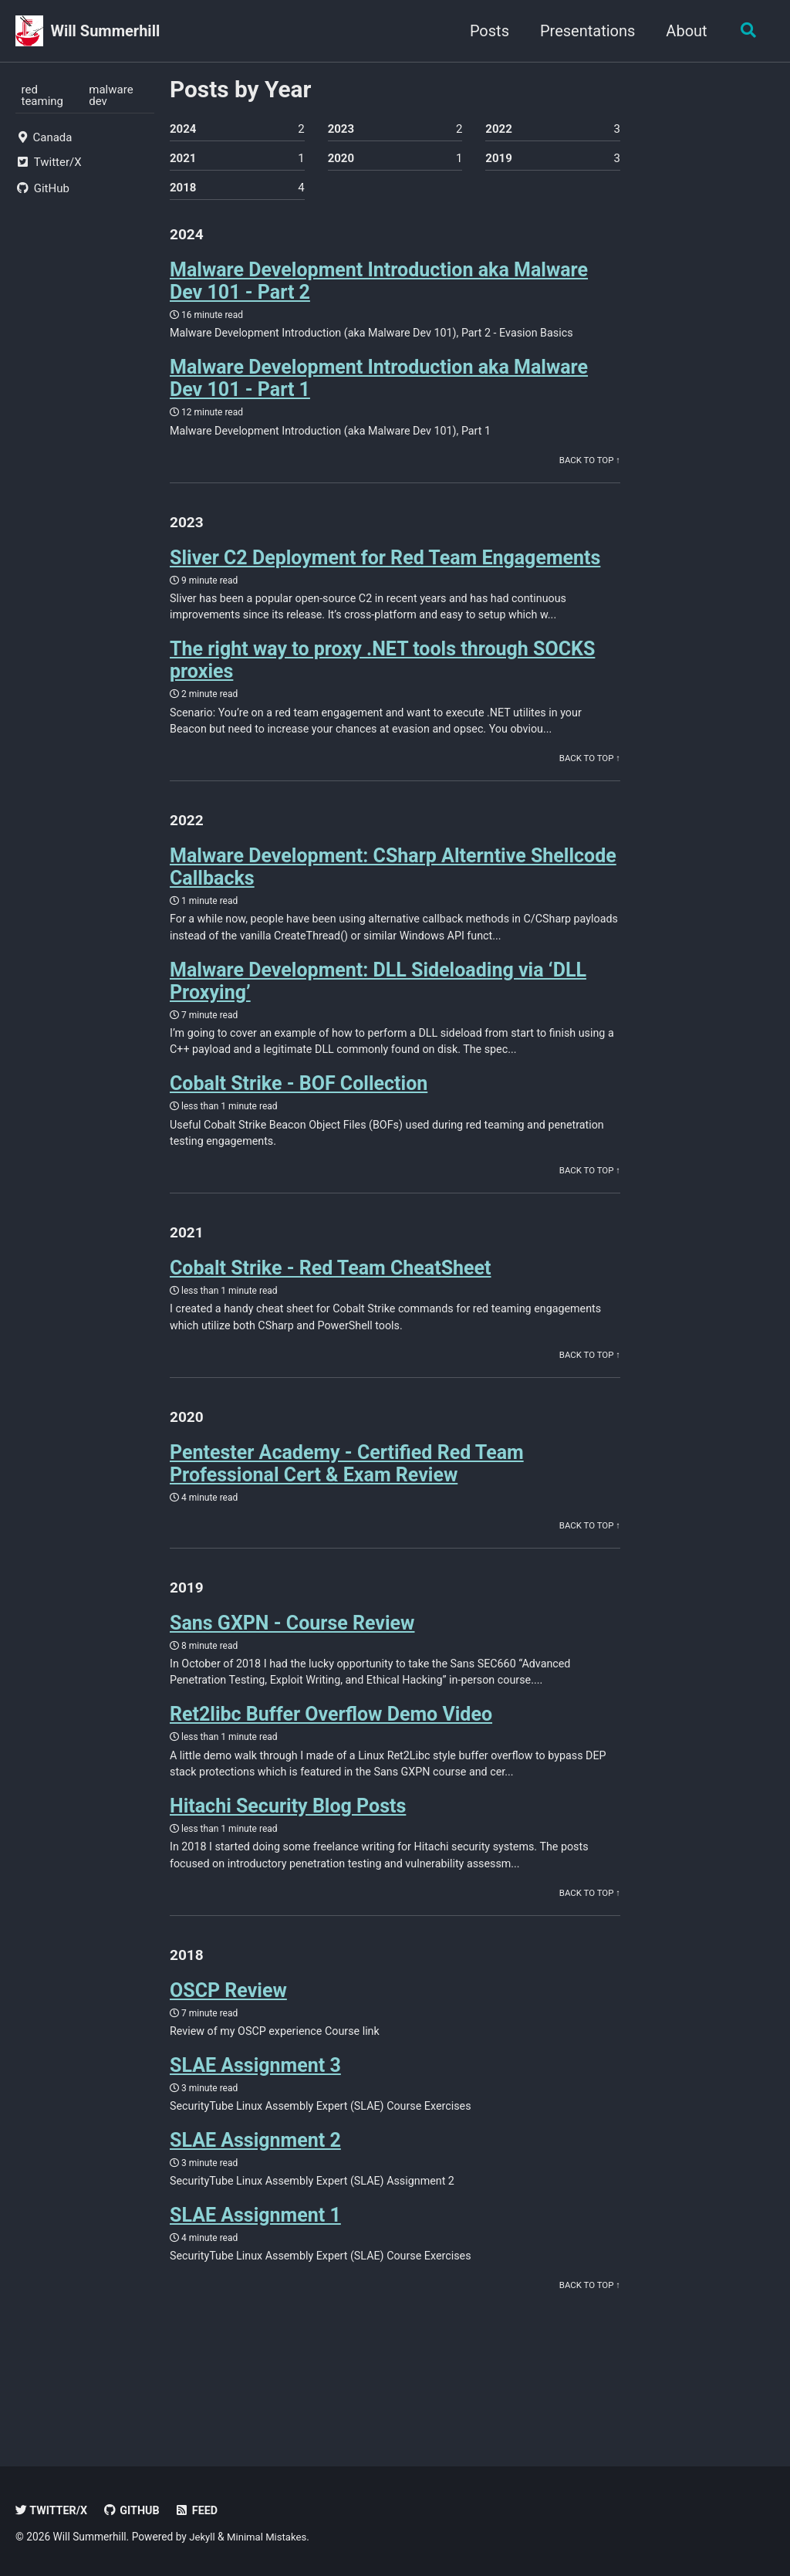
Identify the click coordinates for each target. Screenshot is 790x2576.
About (683, 31)
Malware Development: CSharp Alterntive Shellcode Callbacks (393, 883)
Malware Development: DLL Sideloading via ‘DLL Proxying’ (378, 1000)
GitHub (135, 2510)
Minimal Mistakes (270, 2536)
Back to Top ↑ (588, 468)
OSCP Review (228, 2034)
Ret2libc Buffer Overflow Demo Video (331, 1751)
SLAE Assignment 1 (255, 2264)
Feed (202, 2510)
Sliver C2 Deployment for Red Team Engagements (385, 568)
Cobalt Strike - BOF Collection (298, 1106)
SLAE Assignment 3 (255, 2110)
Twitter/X (52, 2510)
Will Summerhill (105, 31)
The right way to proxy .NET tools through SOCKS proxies (382, 672)
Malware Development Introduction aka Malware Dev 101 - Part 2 (379, 285)
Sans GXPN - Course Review (292, 1657)
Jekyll (202, 2536)
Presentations (583, 31)
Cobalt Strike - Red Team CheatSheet (330, 1294)
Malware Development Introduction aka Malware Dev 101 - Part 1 (379, 384)
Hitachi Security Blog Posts (288, 1844)
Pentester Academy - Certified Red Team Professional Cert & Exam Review (347, 1494)
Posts (485, 31)
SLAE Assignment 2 (255, 2187)
